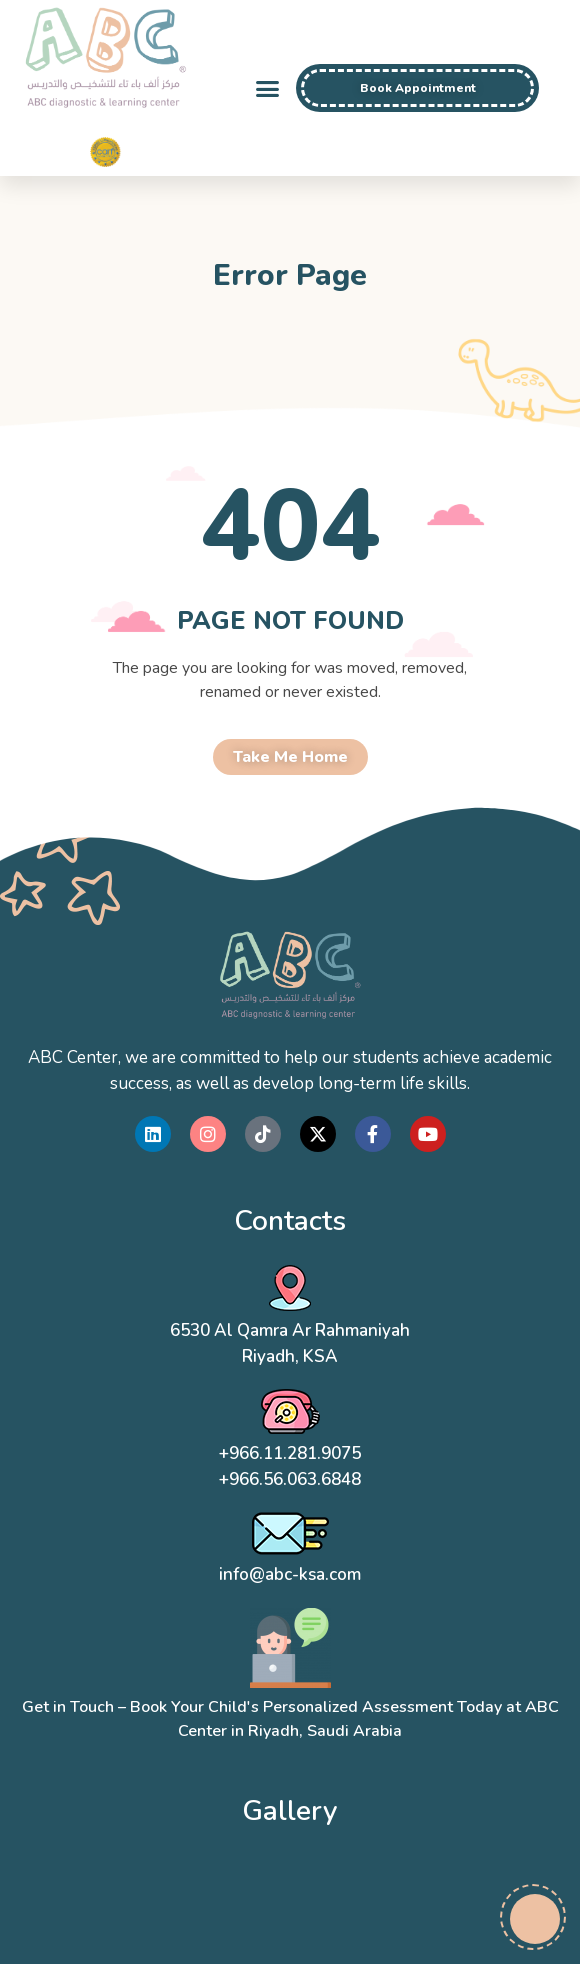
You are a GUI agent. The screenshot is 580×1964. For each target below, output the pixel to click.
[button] (267, 88)
